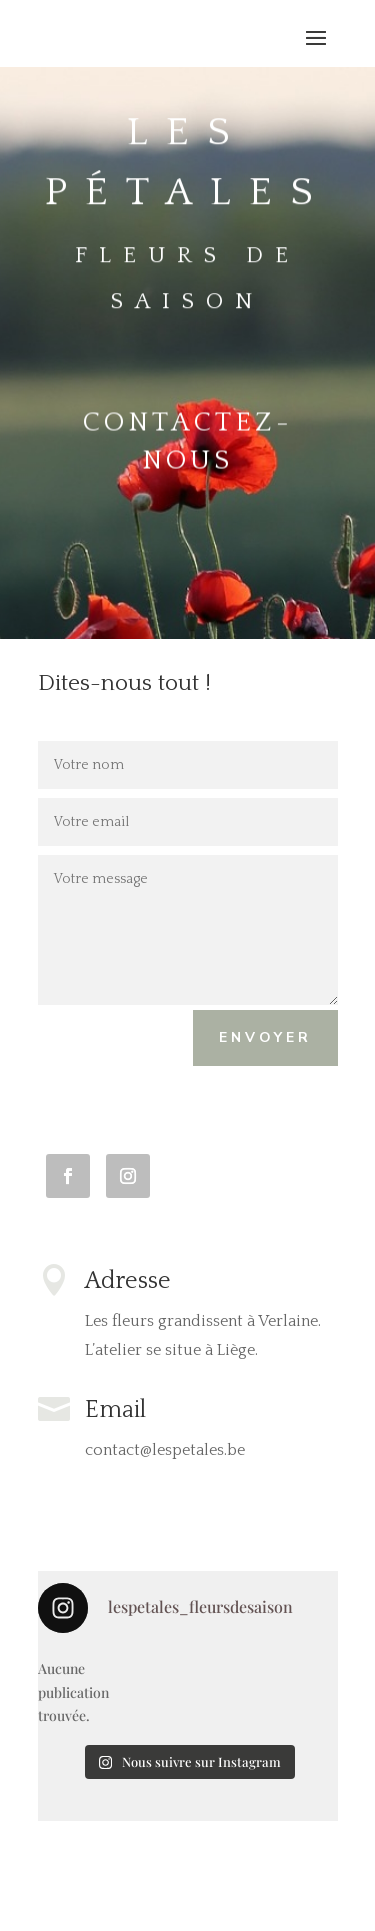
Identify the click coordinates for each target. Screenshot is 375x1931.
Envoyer (265, 1037)
